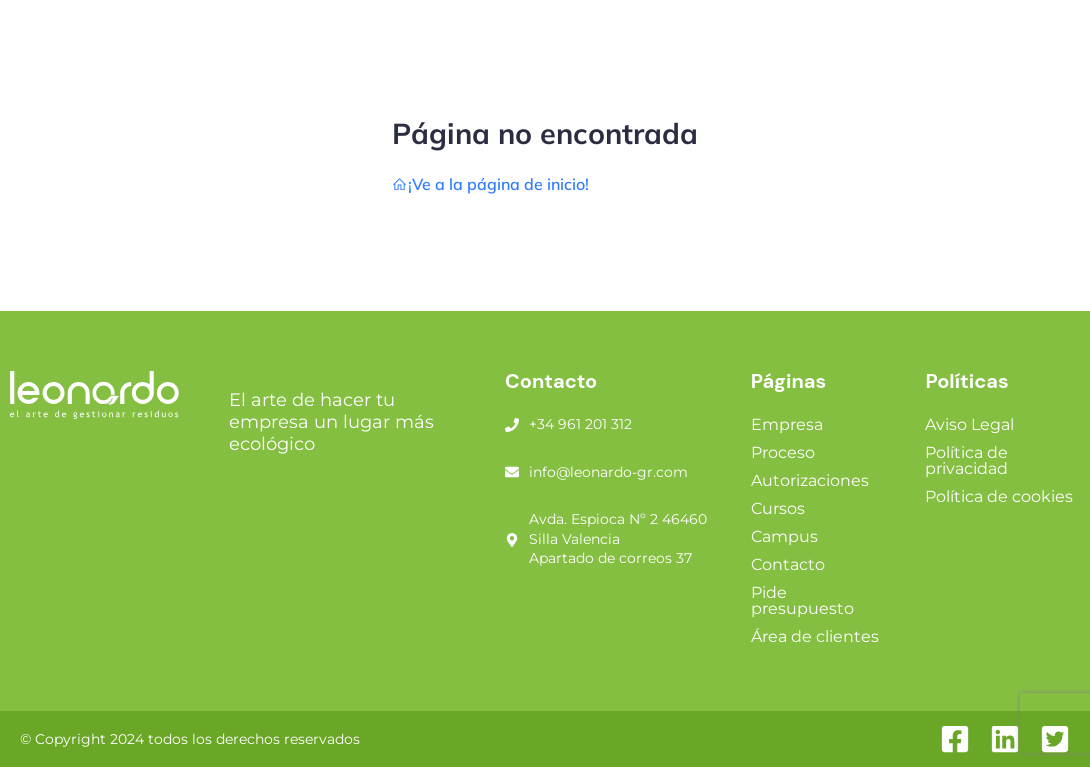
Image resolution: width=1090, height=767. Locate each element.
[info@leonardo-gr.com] (512, 472)
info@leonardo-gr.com (608, 472)
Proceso (783, 452)
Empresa (787, 424)
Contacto (788, 564)
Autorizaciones (810, 480)
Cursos (778, 508)
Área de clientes (815, 636)
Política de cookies (999, 496)
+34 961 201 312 (580, 424)
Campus (784, 536)
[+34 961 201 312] (512, 425)
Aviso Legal (969, 424)
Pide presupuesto (802, 600)
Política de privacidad (966, 460)
